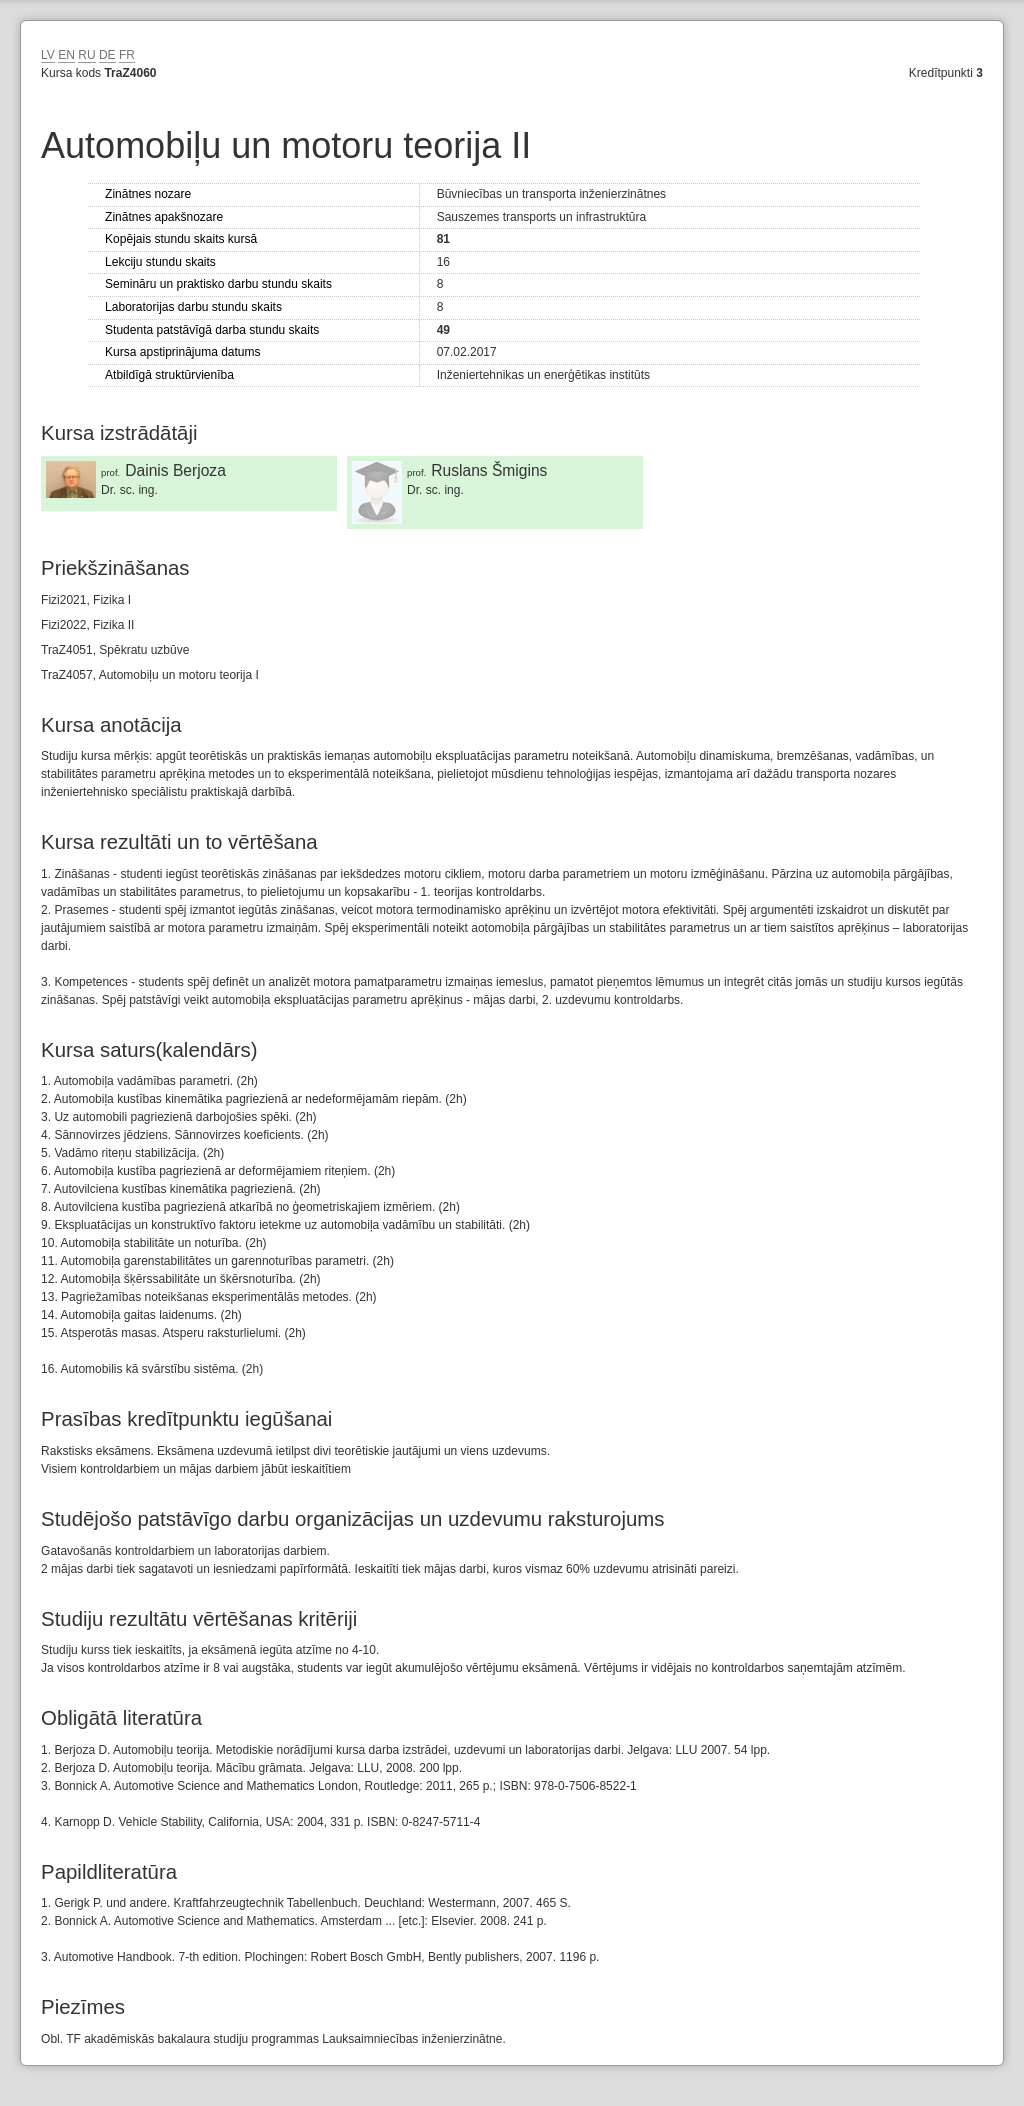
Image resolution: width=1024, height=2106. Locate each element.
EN (66, 55)
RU (86, 55)
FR (127, 55)
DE (107, 55)
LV (48, 55)
